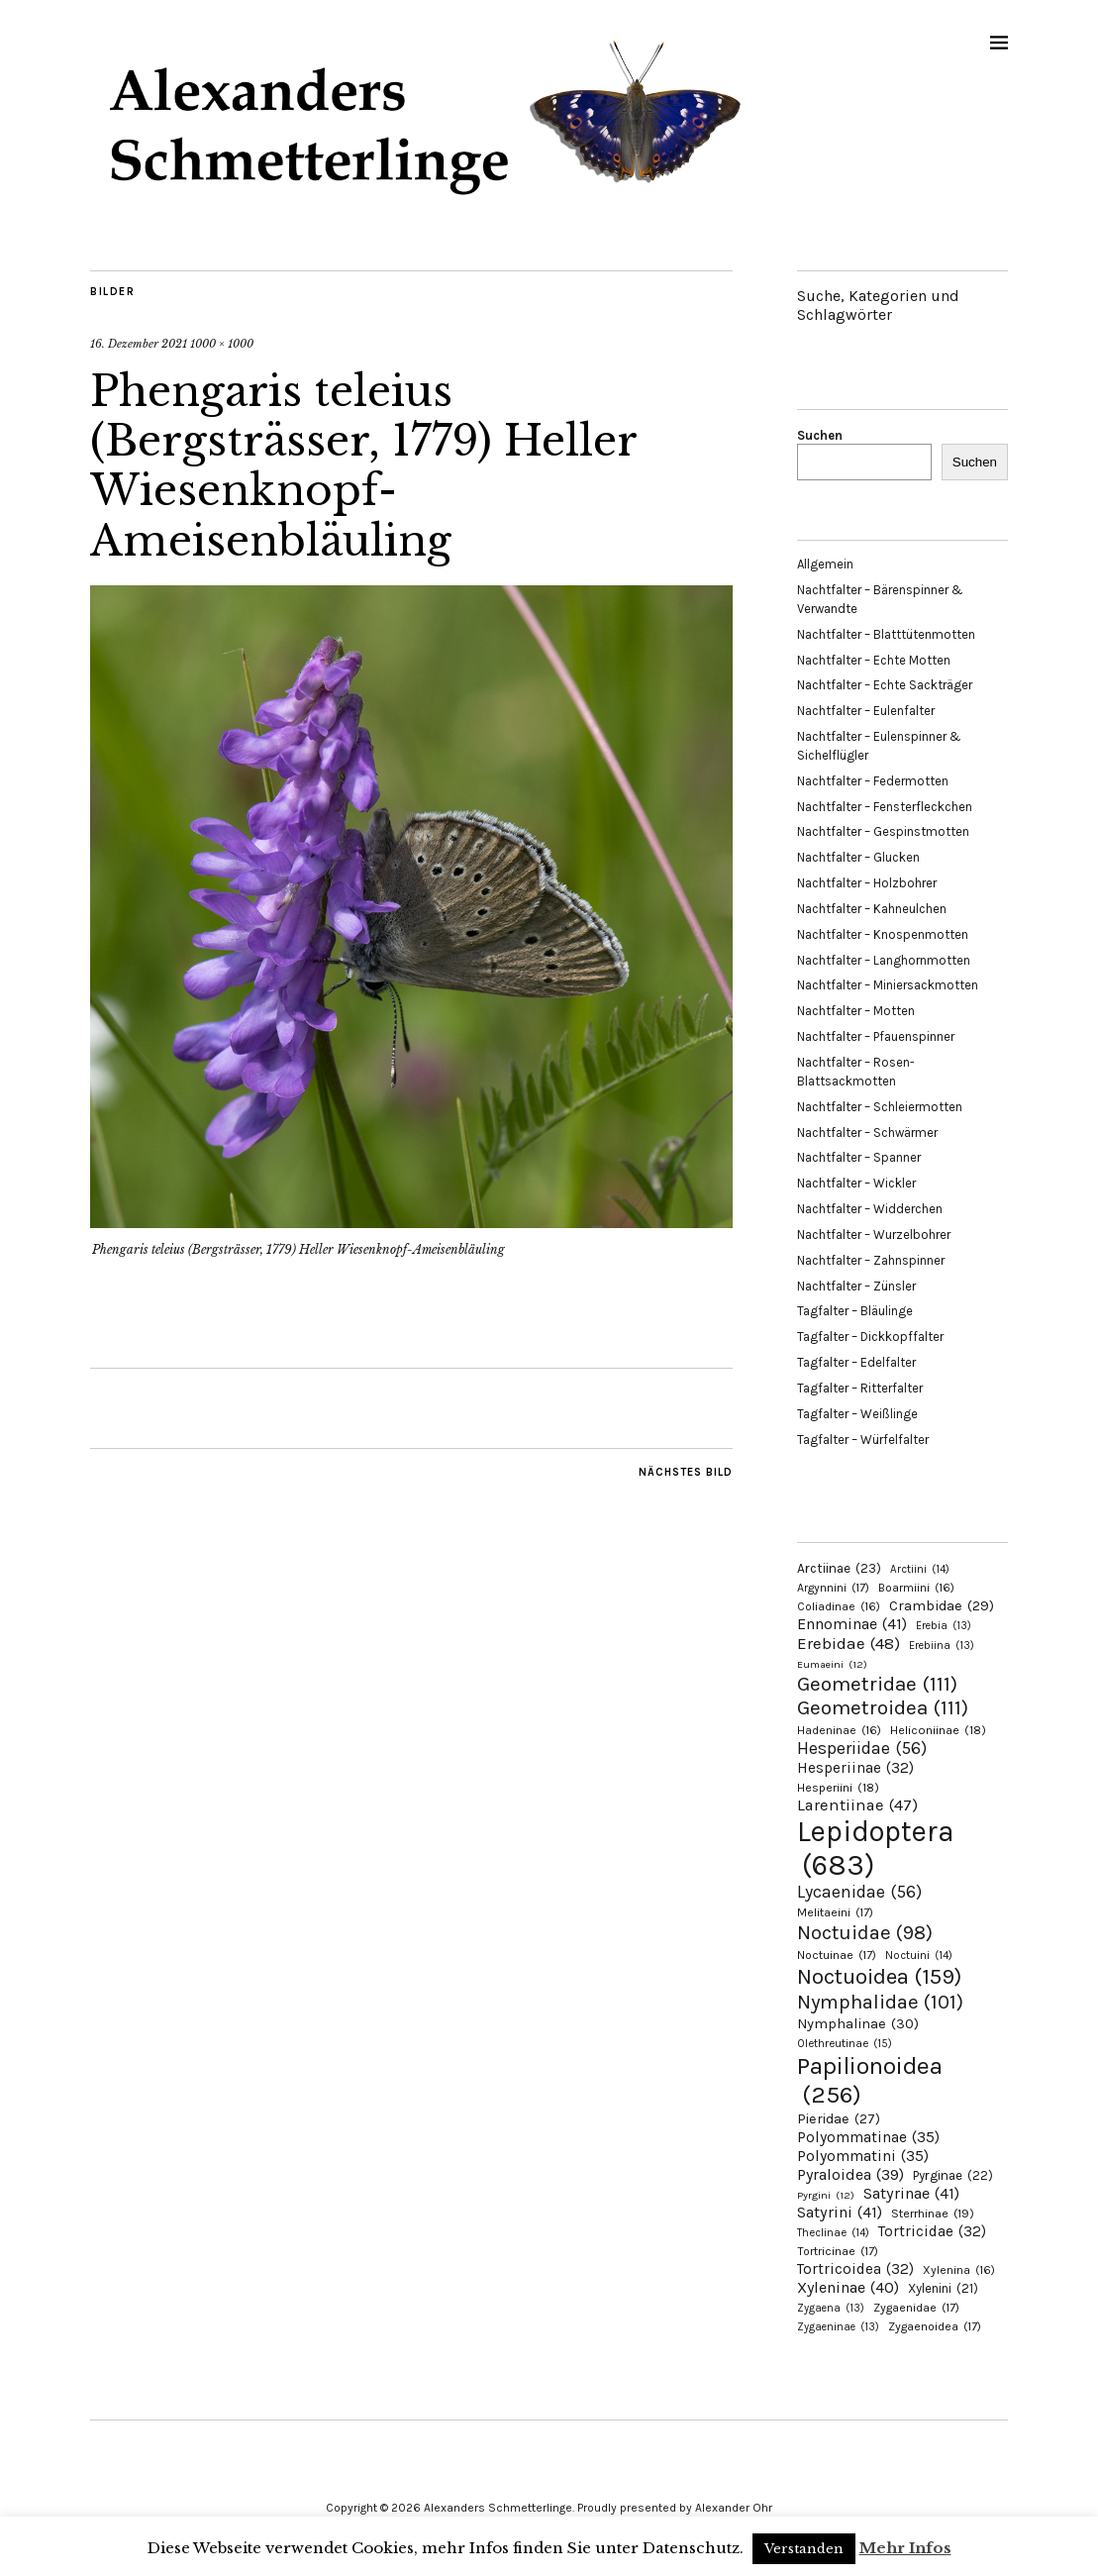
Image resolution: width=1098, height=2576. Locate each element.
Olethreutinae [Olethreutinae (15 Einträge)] (844, 2043)
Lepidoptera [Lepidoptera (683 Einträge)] (875, 1848)
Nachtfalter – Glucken (858, 857)
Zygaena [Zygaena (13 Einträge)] (830, 2308)
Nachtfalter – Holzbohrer (867, 883)
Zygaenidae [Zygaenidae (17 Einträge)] (916, 2308)
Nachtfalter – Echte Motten (873, 660)
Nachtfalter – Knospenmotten (882, 934)
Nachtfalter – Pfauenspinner (875, 1036)
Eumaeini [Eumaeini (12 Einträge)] (832, 1664)
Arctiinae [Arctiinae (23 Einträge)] (839, 1568)
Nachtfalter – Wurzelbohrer (873, 1234)
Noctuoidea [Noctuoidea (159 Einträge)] (879, 1976)
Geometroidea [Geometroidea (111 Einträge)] (882, 1707)
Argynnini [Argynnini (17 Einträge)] (833, 1588)
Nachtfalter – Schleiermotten (879, 1106)
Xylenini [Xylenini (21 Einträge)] (943, 2288)
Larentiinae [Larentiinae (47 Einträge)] (857, 1805)
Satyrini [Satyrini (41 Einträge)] (839, 2212)
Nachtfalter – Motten (856, 1010)
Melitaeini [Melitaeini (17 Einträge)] (835, 1912)
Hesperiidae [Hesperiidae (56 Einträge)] (862, 1748)
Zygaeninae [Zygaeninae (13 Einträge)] (838, 2326)
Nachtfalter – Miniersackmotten (887, 985)
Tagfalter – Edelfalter (856, 1362)
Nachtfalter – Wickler (856, 1183)
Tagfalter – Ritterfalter (860, 1388)
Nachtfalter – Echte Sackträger (884, 684)
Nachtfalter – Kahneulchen (872, 908)
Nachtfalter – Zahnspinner (871, 1260)
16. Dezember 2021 (138, 344)
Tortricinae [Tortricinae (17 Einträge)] (837, 2251)
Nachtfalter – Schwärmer (867, 1132)
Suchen (820, 435)
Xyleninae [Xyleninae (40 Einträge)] (848, 2287)
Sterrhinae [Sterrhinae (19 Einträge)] (932, 2213)
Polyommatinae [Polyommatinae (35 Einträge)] (868, 2137)
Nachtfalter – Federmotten (872, 780)
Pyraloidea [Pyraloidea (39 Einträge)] (850, 2174)
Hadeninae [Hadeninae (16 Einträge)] (839, 1730)
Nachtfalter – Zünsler (856, 1286)
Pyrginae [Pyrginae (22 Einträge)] (953, 2175)
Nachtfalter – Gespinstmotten (883, 831)
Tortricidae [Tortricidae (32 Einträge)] (932, 2231)
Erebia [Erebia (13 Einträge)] (943, 1625)
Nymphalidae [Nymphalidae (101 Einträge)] (880, 2001)
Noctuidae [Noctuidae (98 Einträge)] (865, 1932)
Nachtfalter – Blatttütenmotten (886, 634)
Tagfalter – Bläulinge (855, 1310)
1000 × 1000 (221, 344)
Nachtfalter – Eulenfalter (866, 710)
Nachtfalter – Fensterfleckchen (884, 806)
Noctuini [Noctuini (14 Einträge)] (918, 1955)
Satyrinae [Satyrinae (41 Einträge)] (911, 2193)
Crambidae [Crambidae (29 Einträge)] (941, 1605)
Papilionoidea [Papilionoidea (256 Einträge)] (870, 2080)
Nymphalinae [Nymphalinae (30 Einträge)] (858, 2023)
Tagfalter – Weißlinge (857, 1413)
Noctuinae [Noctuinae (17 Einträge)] (836, 1955)
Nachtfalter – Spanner (859, 1157)
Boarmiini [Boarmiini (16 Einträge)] (916, 1588)
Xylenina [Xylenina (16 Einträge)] (959, 2270)
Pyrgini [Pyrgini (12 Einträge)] (825, 2195)
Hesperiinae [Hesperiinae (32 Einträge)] (855, 1768)
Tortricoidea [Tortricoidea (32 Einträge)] (855, 2269)
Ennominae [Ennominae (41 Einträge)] (852, 1623)
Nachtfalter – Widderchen (870, 1208)
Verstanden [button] (804, 2548)
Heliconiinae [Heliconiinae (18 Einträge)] (938, 1730)
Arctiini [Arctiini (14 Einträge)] (919, 1569)
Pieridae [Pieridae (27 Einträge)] (838, 2119)
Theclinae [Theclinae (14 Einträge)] (833, 2232)
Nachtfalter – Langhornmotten (883, 960)
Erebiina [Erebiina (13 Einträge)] (941, 1645)
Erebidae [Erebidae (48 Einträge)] (848, 1643)
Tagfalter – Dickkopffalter (870, 1336)
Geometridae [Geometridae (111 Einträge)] (877, 1684)
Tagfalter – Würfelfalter (863, 1439)
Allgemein (825, 564)
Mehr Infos (905, 2547)
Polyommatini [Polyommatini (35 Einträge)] (863, 2156)
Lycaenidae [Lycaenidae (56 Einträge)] (859, 1892)
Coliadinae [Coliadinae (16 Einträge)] (838, 1606)
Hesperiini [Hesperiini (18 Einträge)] (838, 1788)
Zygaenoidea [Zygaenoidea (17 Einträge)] (934, 2326)
